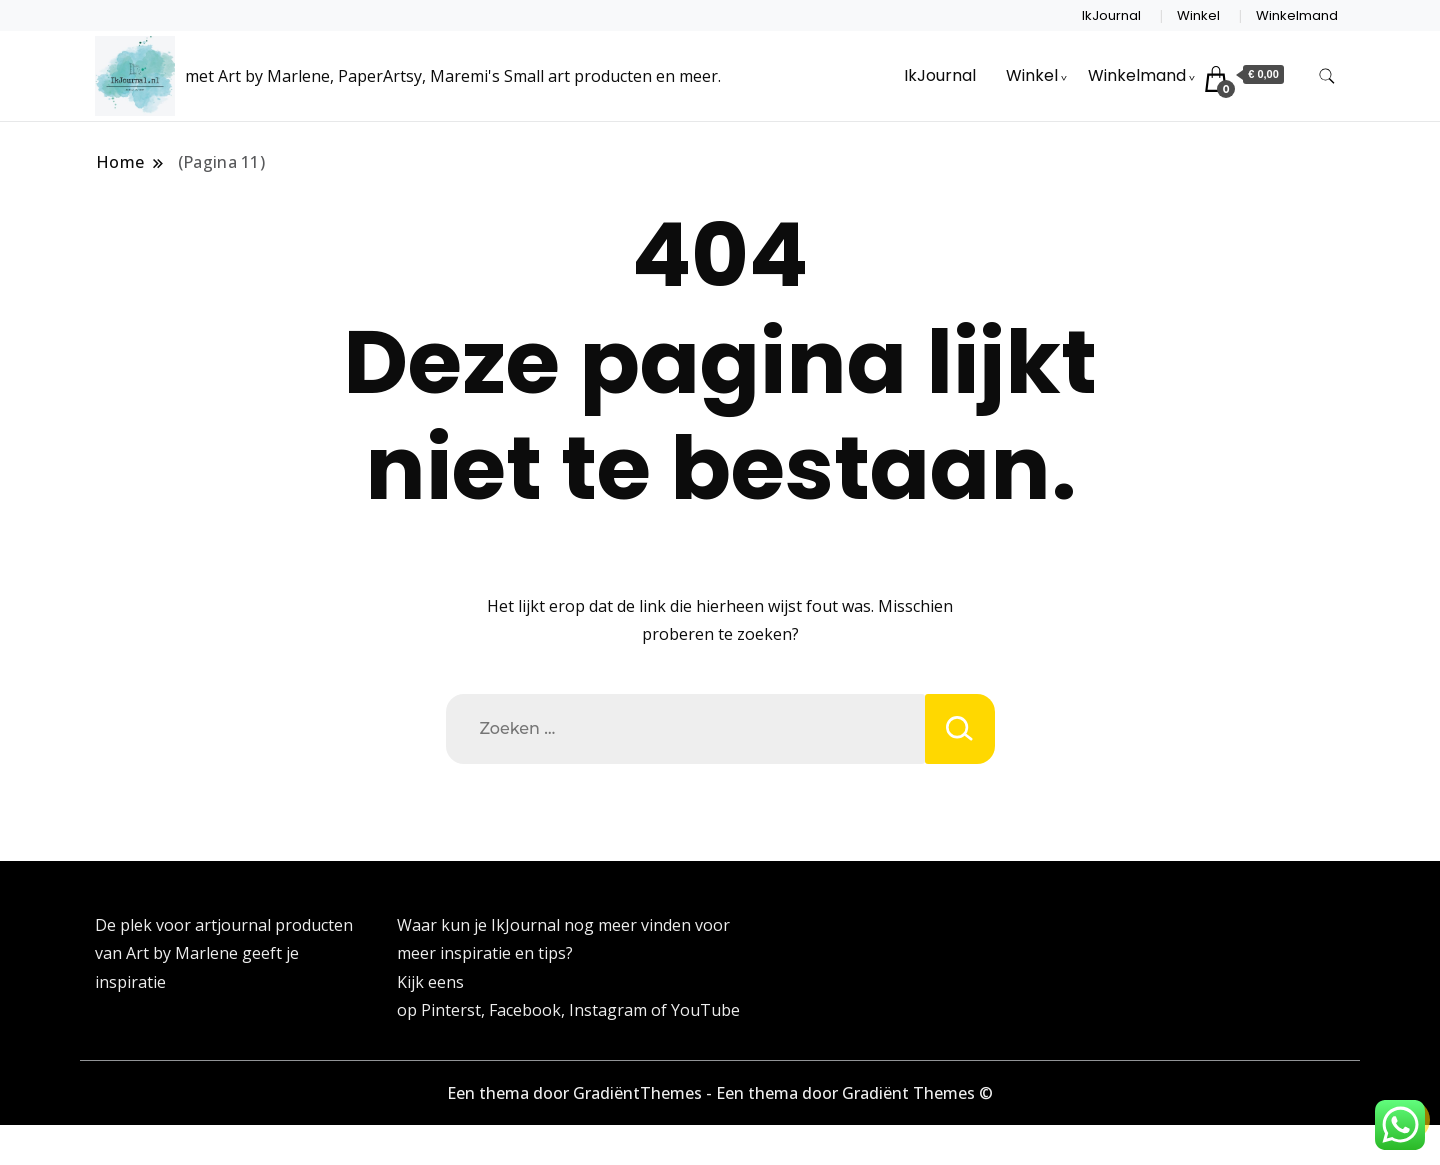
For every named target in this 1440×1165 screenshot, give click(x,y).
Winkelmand (1297, 15)
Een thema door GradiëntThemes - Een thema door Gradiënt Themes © (720, 1093)
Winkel (1198, 15)
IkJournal (1111, 15)
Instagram (610, 1010)
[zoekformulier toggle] (1327, 76)
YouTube (705, 1010)
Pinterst (451, 1010)
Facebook (525, 1010)
